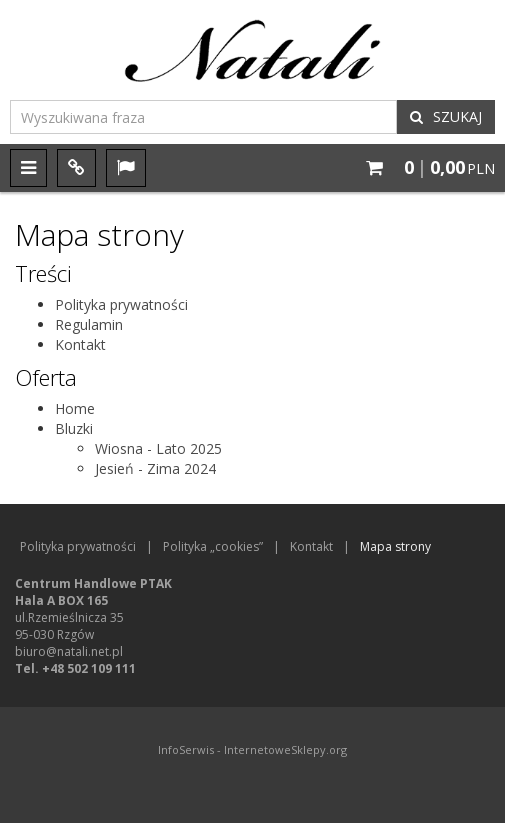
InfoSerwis (186, 749)
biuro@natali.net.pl (69, 651)
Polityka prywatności (121, 304)
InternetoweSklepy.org (285, 749)
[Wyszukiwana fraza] (203, 117)
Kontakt (80, 344)
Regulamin (89, 324)
